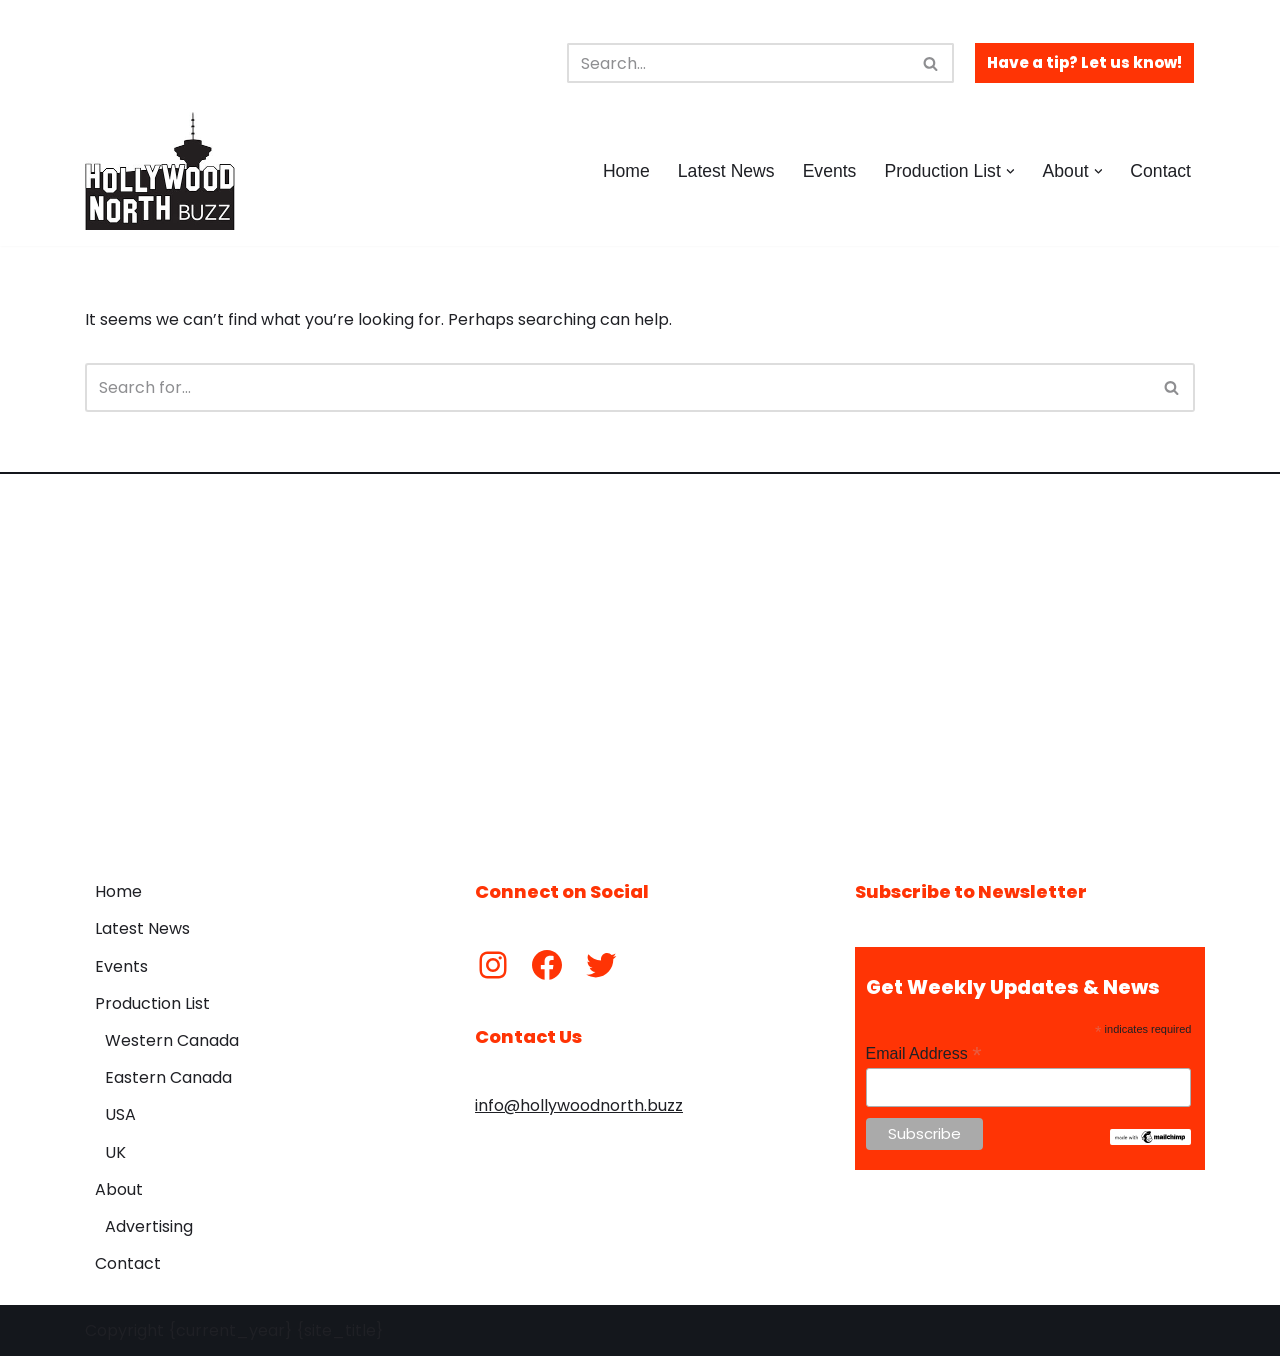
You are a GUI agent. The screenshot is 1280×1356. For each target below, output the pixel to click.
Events (830, 171)
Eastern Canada (168, 1077)
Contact (1160, 171)
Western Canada (172, 1040)
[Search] (738, 63)
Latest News (726, 171)
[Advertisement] (640, 662)
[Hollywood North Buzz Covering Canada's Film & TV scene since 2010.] (160, 171)
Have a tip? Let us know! (1084, 62)
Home (626, 171)
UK (115, 1152)
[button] (1010, 171)
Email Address (924, 1053)
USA (120, 1114)
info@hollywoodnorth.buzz (579, 1105)
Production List (152, 1003)
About (119, 1189)
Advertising (149, 1226)
